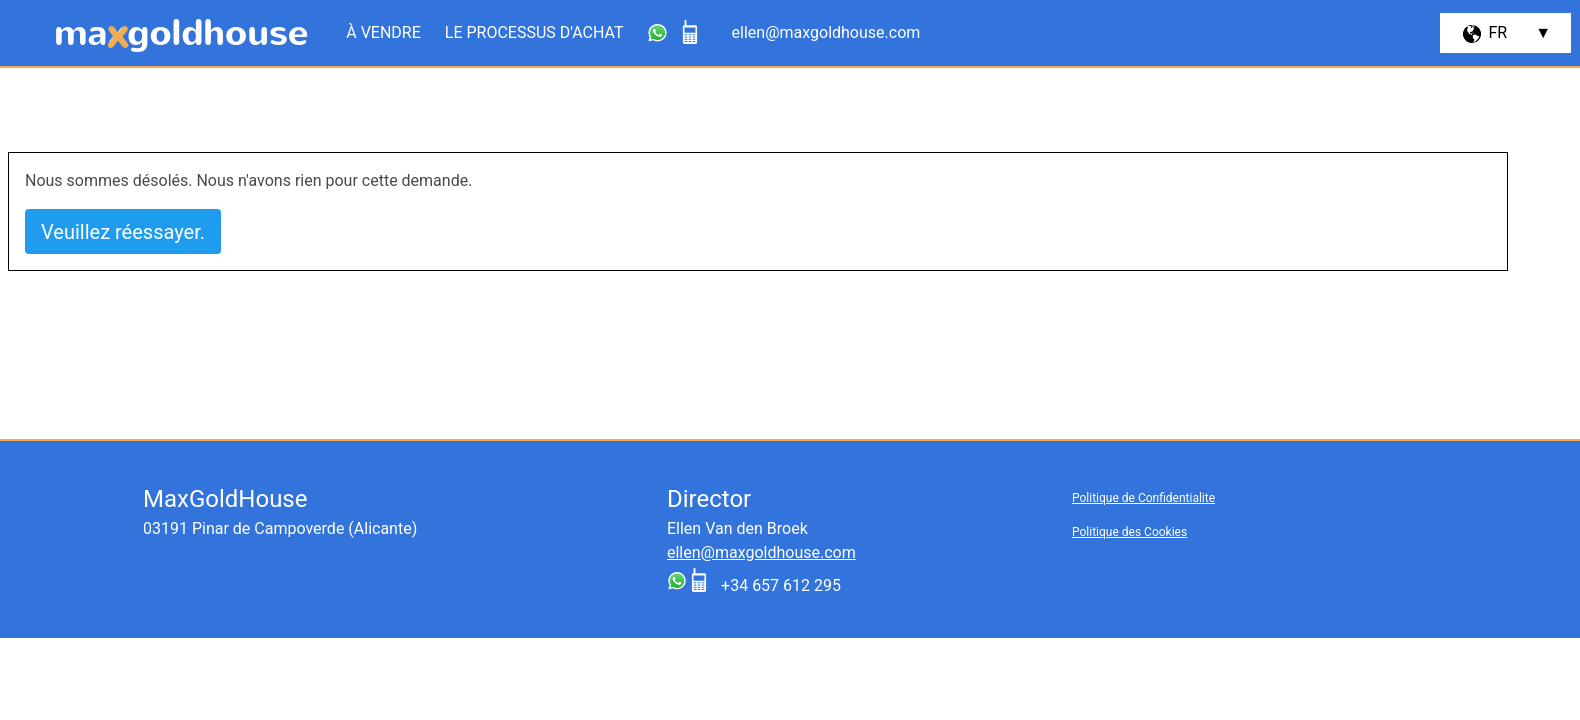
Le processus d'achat (534, 32)
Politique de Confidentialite (1143, 498)
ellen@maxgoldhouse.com (761, 552)
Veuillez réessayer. (123, 232)
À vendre (383, 32)
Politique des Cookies (1129, 532)
